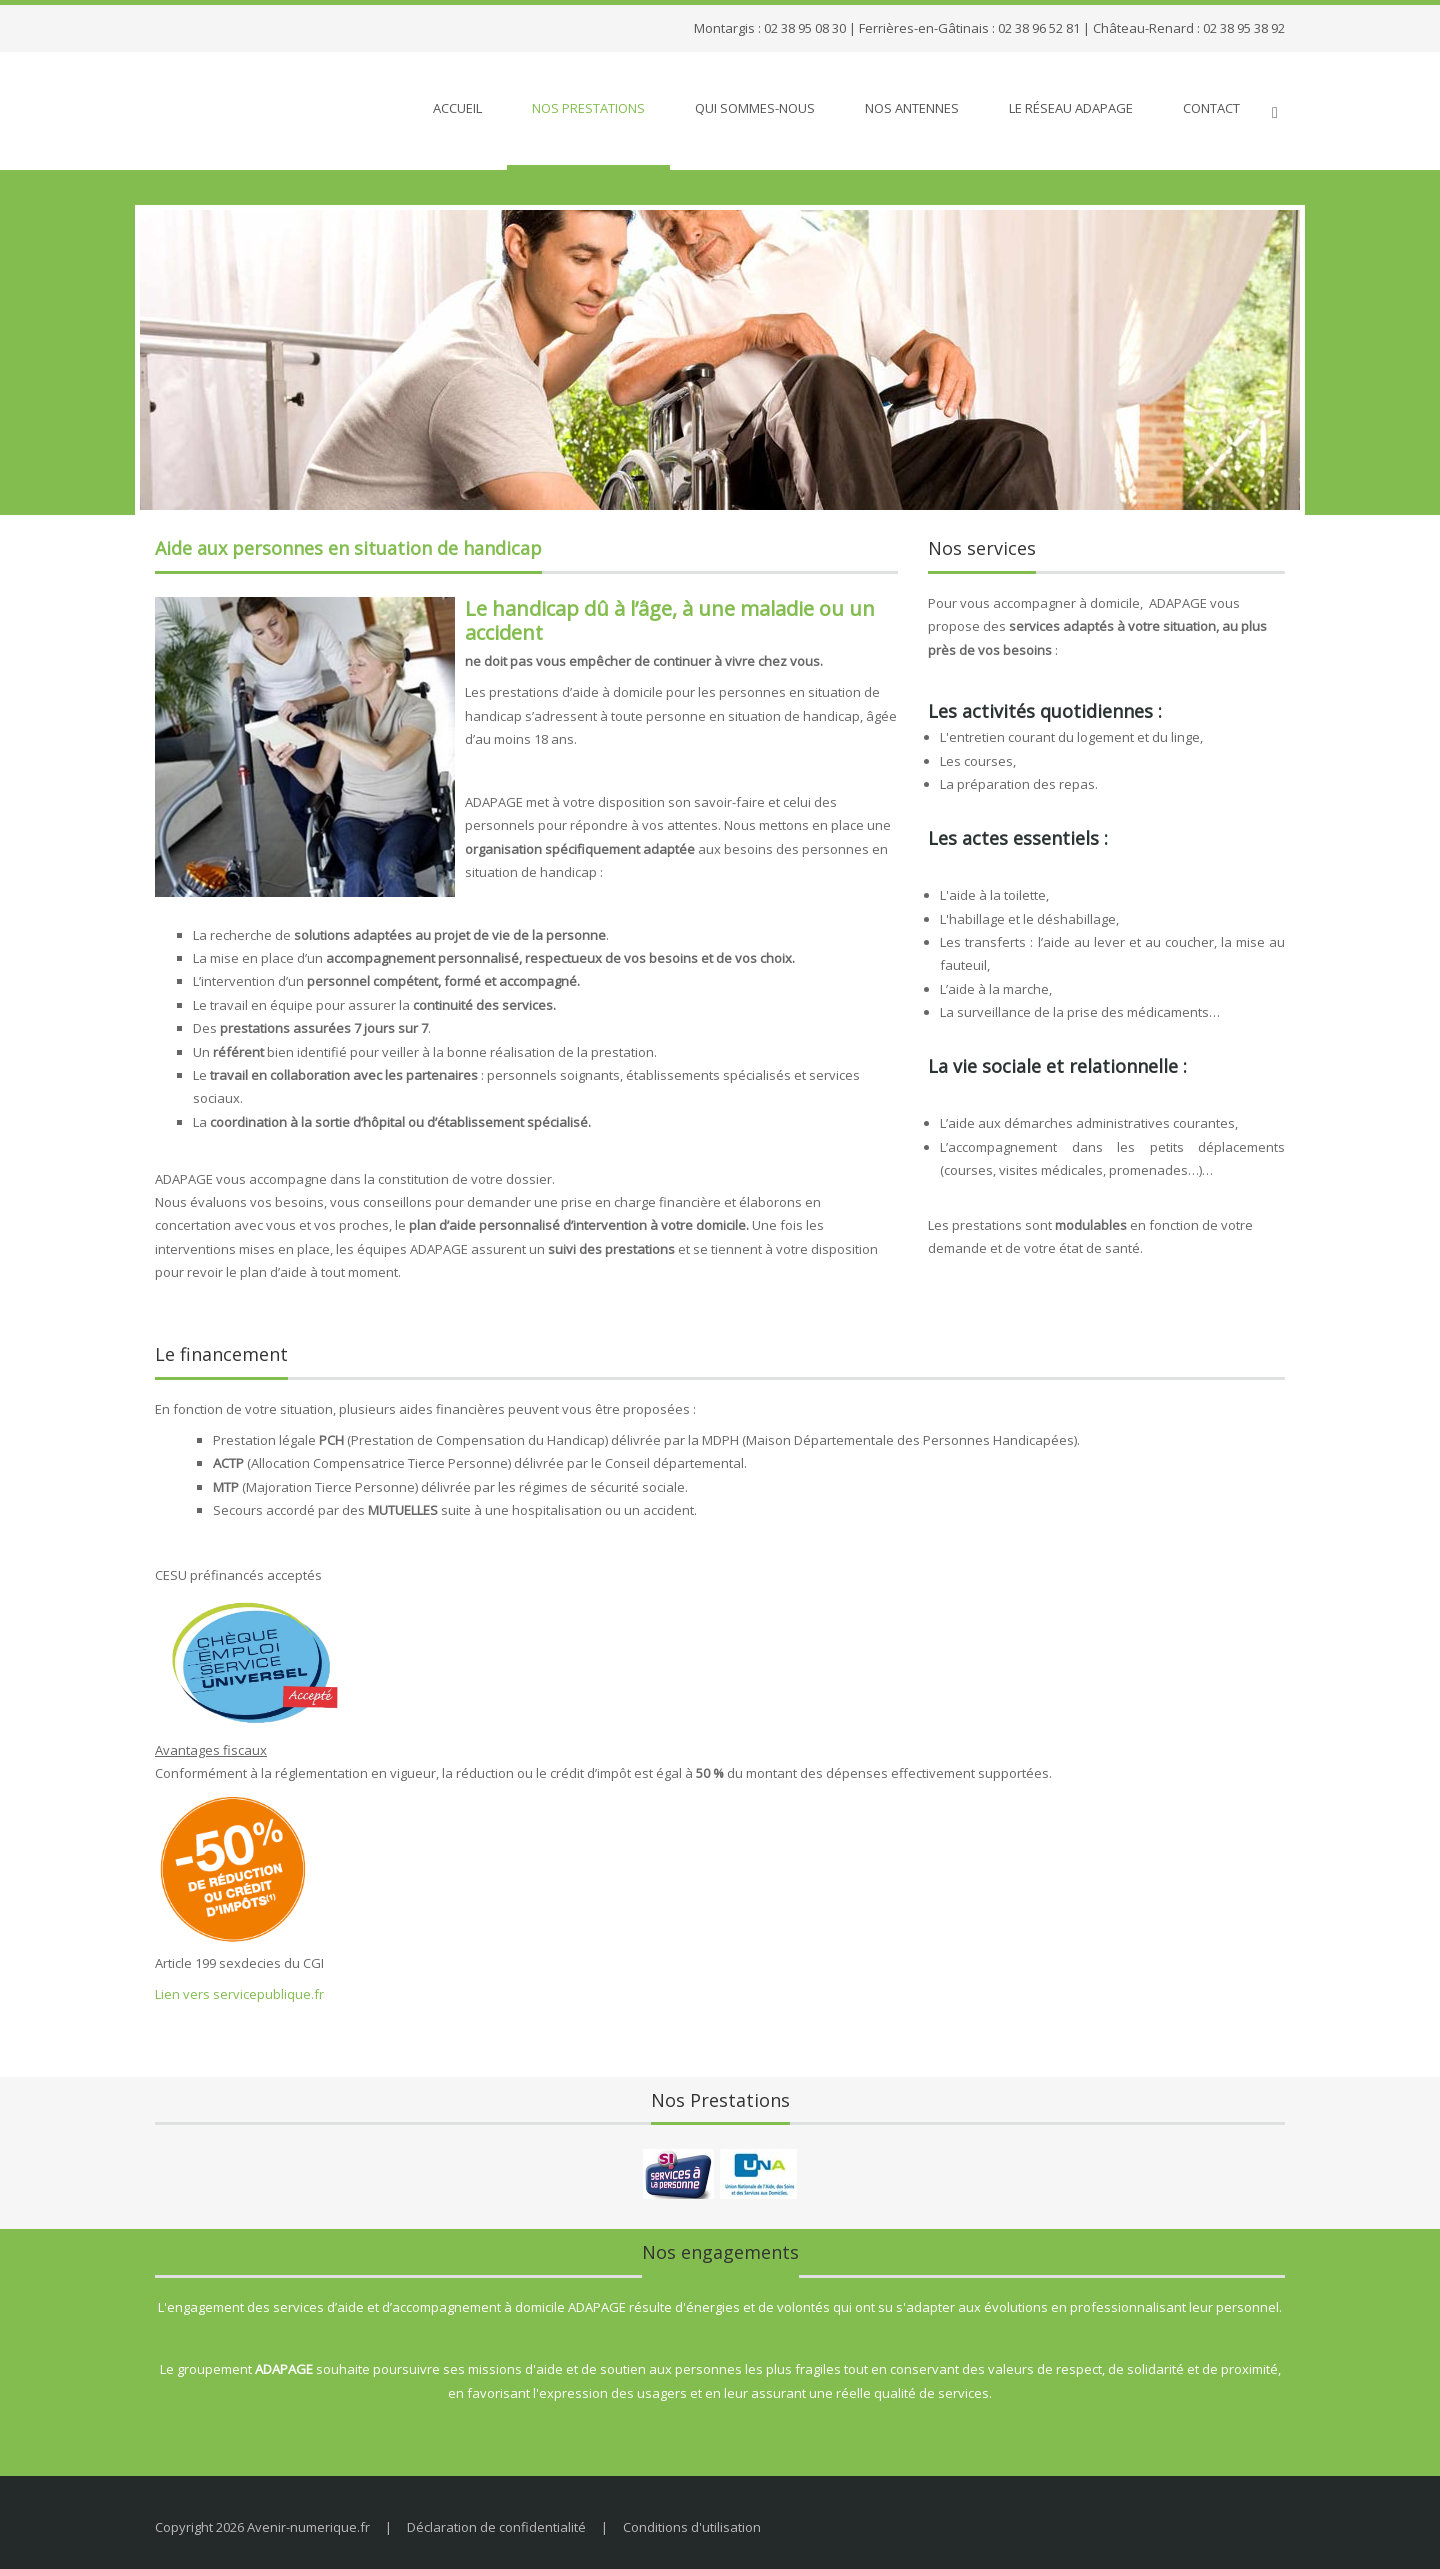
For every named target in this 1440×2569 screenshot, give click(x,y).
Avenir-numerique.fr (308, 2527)
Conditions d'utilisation (692, 2527)
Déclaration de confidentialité (496, 2527)
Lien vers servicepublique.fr (239, 1994)
